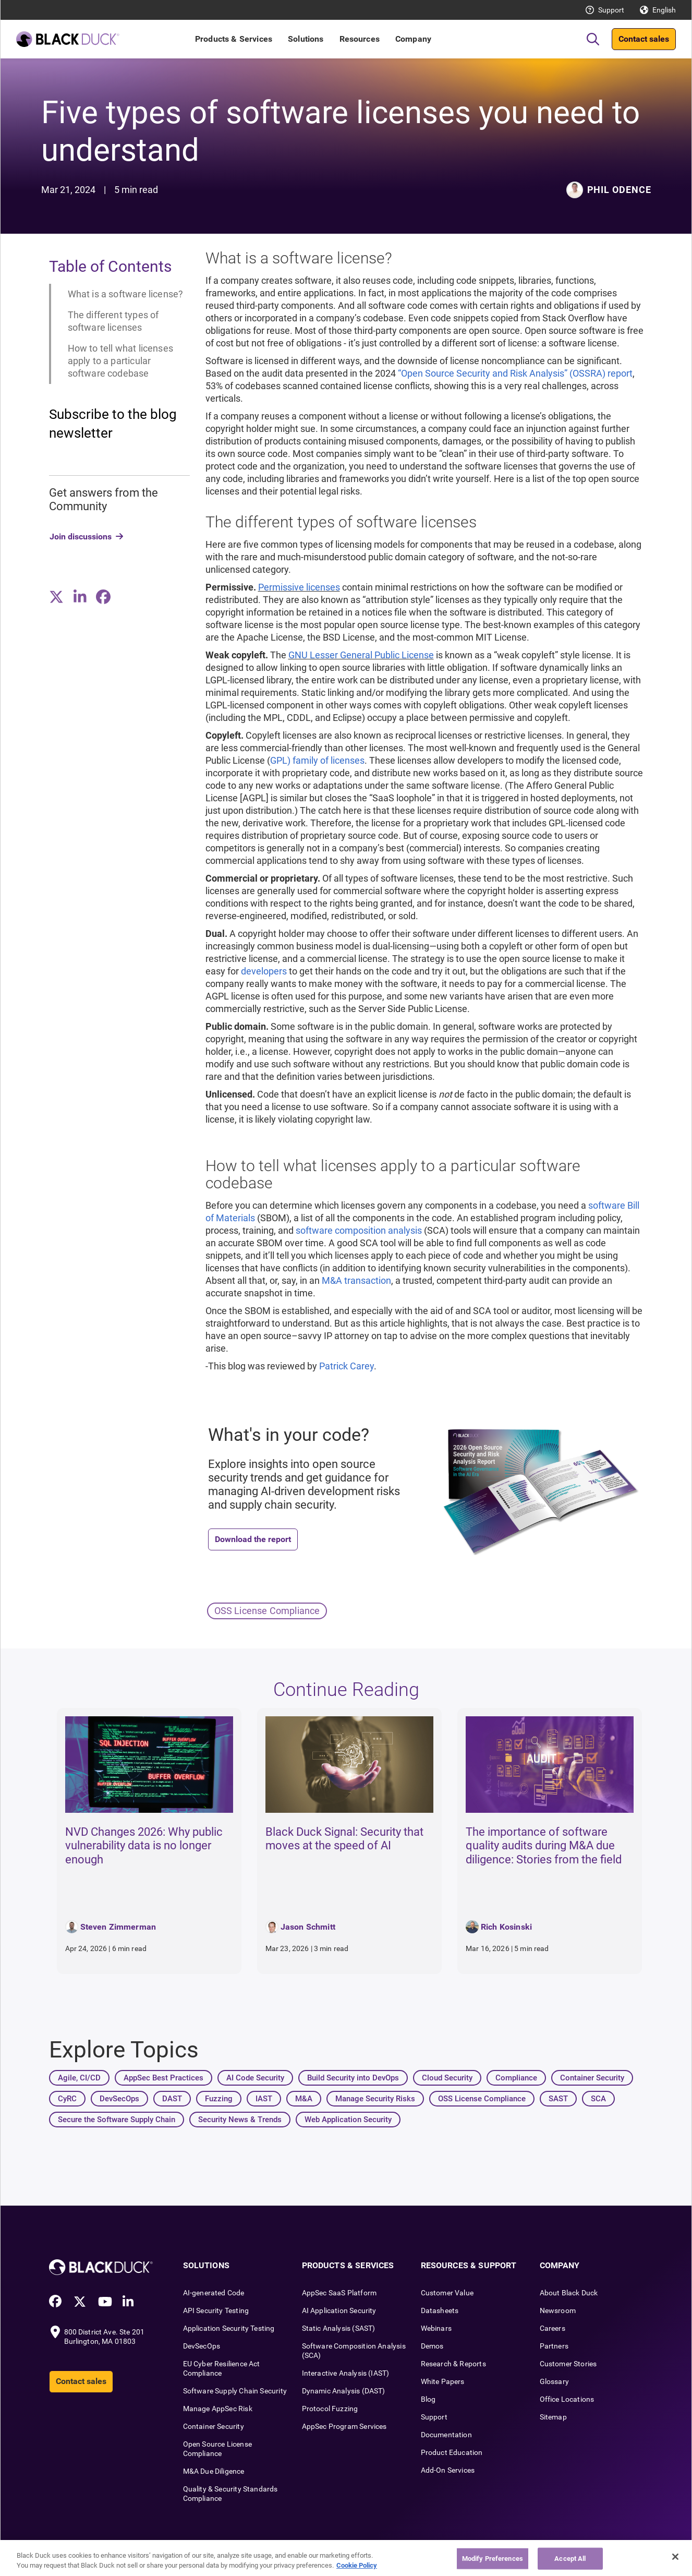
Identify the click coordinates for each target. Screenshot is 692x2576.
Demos (432, 2346)
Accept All (570, 2558)
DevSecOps (202, 2346)
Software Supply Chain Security (235, 2391)
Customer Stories (568, 2364)
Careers (552, 2328)
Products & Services (233, 39)
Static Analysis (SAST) (338, 2328)
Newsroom (558, 2310)
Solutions (305, 39)
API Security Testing (216, 2310)
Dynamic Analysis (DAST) (343, 2391)
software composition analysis (359, 1230)
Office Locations (567, 2399)
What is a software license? (126, 293)
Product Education (452, 2452)
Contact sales (643, 39)
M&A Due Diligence (214, 2471)
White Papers (443, 2381)
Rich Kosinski (506, 1927)
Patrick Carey (346, 1366)
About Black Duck (569, 2293)
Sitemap (553, 2417)
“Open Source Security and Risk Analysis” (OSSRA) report (515, 373)
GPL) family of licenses (317, 760)
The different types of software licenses (113, 321)
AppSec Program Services (344, 2426)
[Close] (675, 2556)
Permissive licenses (299, 587)
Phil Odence (619, 189)
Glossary (554, 2381)
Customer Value (447, 2293)
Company (413, 39)
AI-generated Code (214, 2293)
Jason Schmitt (308, 1927)
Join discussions (81, 536)
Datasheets (440, 2310)
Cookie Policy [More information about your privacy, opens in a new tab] (356, 2565)
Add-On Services (448, 2470)
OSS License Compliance (267, 1610)
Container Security (213, 2426)
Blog (428, 2399)
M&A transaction (356, 1280)
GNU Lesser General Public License (361, 654)
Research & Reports (453, 2364)
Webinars (436, 2328)
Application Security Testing (229, 2328)
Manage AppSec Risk (217, 2408)
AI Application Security (339, 2310)
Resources (359, 39)
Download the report (253, 1539)
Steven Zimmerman (118, 1927)
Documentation (446, 2434)
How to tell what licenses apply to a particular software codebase (121, 361)
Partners (554, 2346)
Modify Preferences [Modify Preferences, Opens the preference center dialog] (492, 2558)
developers (264, 971)
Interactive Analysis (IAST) (346, 2373)
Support (611, 10)
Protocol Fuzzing (330, 2408)
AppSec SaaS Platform (339, 2293)
